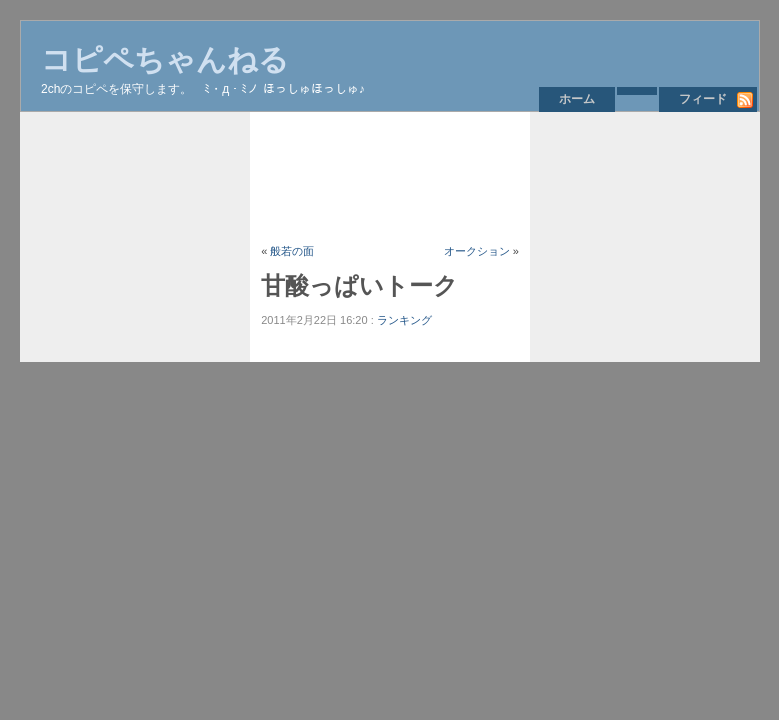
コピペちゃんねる (165, 59)
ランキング (404, 320)
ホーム (577, 99)
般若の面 (292, 251)
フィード (703, 99)
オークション (477, 251)
